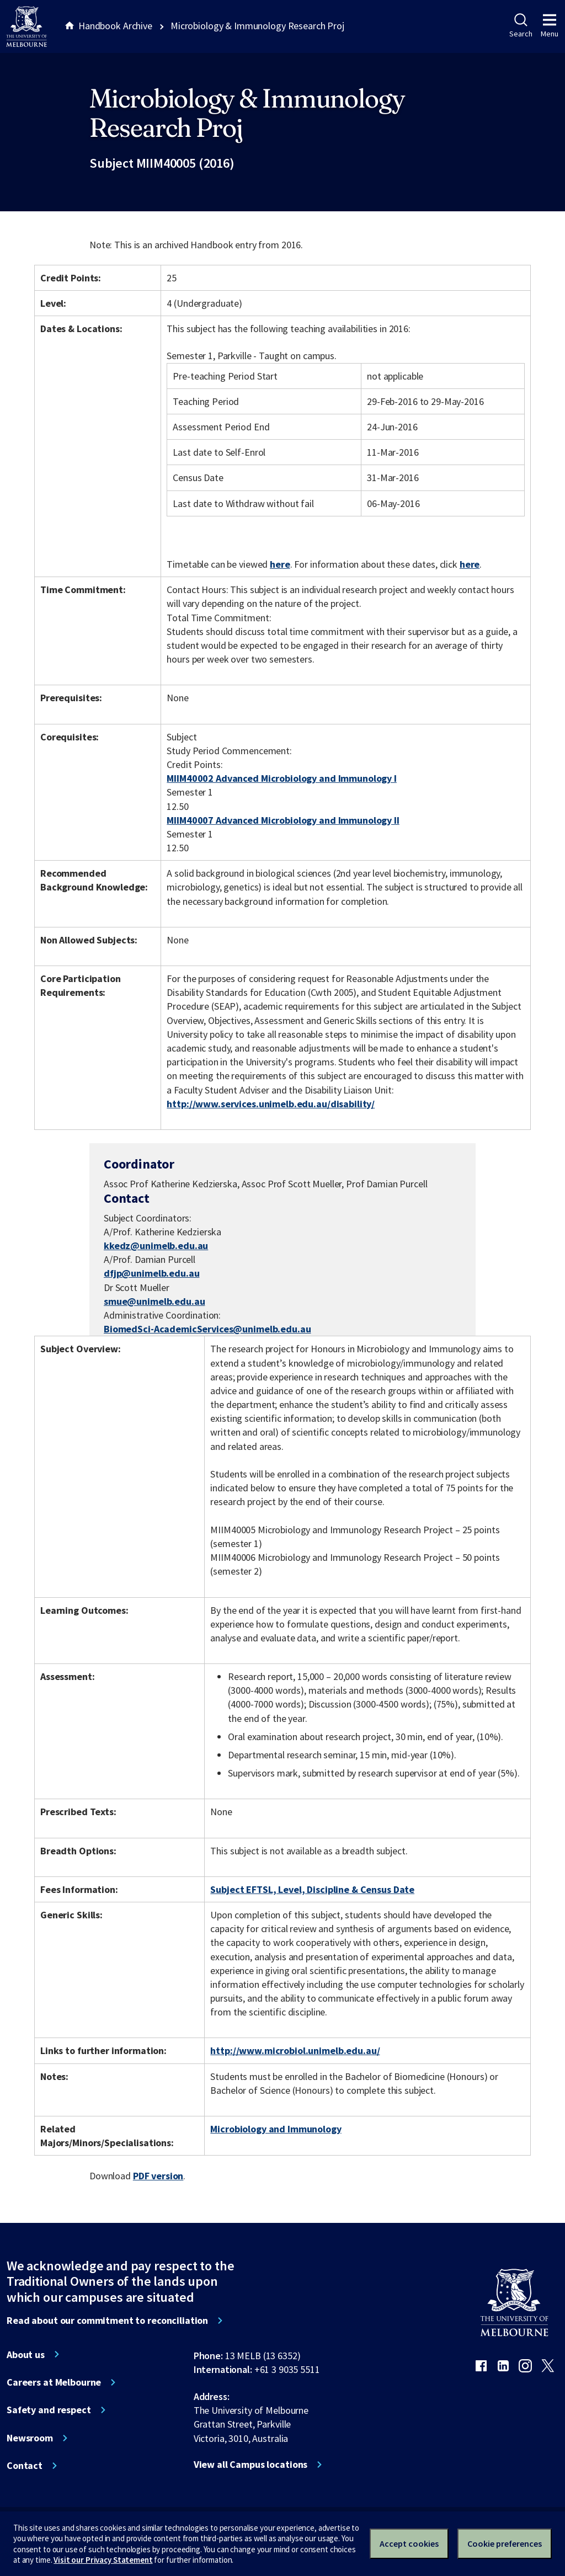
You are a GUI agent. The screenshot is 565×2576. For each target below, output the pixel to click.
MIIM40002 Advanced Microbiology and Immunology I (282, 778)
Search (520, 26)
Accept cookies (409, 2543)
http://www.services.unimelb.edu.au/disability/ (271, 1103)
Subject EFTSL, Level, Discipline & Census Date (312, 1889)
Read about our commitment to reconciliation (107, 2320)
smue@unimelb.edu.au (154, 1301)
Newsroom (30, 2438)
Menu (549, 26)
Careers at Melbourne (54, 2382)
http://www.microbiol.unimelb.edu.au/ (295, 2050)
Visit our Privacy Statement (103, 2559)
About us (26, 2355)
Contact (24, 2466)
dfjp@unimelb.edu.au (151, 1273)
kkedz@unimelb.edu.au (156, 1246)
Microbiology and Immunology (275, 2128)
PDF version (158, 2175)
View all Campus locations (251, 2464)
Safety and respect (49, 2410)
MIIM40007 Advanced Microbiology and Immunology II (283, 820)
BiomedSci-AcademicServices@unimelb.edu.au (207, 1329)
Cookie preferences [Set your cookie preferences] (504, 2543)
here (280, 564)
